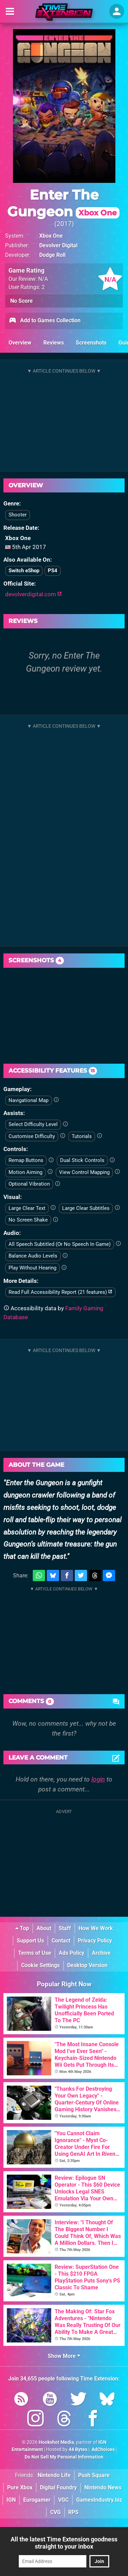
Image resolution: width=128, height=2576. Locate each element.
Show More (64, 2356)
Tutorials (82, 1136)
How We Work (96, 1928)
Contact (61, 1940)
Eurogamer (37, 2500)
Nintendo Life (54, 2475)
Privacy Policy (95, 1940)
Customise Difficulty (32, 1136)
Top (22, 1928)
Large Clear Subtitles (86, 1208)
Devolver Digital (58, 245)
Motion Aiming (25, 1172)
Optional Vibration (29, 1184)
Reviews (53, 342)
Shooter (18, 515)
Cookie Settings (40, 1965)
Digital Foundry (58, 2487)
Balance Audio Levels (33, 1256)
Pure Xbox (19, 2487)
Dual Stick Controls (82, 1160)
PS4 (52, 570)
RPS (73, 2512)
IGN (11, 2500)
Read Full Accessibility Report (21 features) (60, 1292)
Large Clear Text (27, 1208)
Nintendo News (103, 2487)
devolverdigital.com (33, 594)
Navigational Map (28, 1100)
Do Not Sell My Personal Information (64, 2457)
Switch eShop (24, 570)
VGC (63, 2500)
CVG (55, 2512)
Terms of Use (34, 1953)
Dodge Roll (52, 255)
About (44, 1928)
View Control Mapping (84, 1172)
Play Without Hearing (32, 1268)
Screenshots (91, 342)
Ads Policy (71, 1953)
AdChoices (102, 2449)
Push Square (94, 2475)
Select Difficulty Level (33, 1124)
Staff (65, 1928)
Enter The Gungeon (63, 203)
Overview (20, 342)
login (98, 1779)
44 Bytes (78, 2449)
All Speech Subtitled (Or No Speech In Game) (60, 1244)
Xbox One (51, 236)
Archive (101, 1953)
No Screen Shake (28, 1220)
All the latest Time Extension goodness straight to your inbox (64, 2543)
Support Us (30, 1940)
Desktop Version (87, 1965)
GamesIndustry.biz (99, 2500)
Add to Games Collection (45, 321)
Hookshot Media (56, 2442)
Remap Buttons (26, 1160)
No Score (21, 301)
